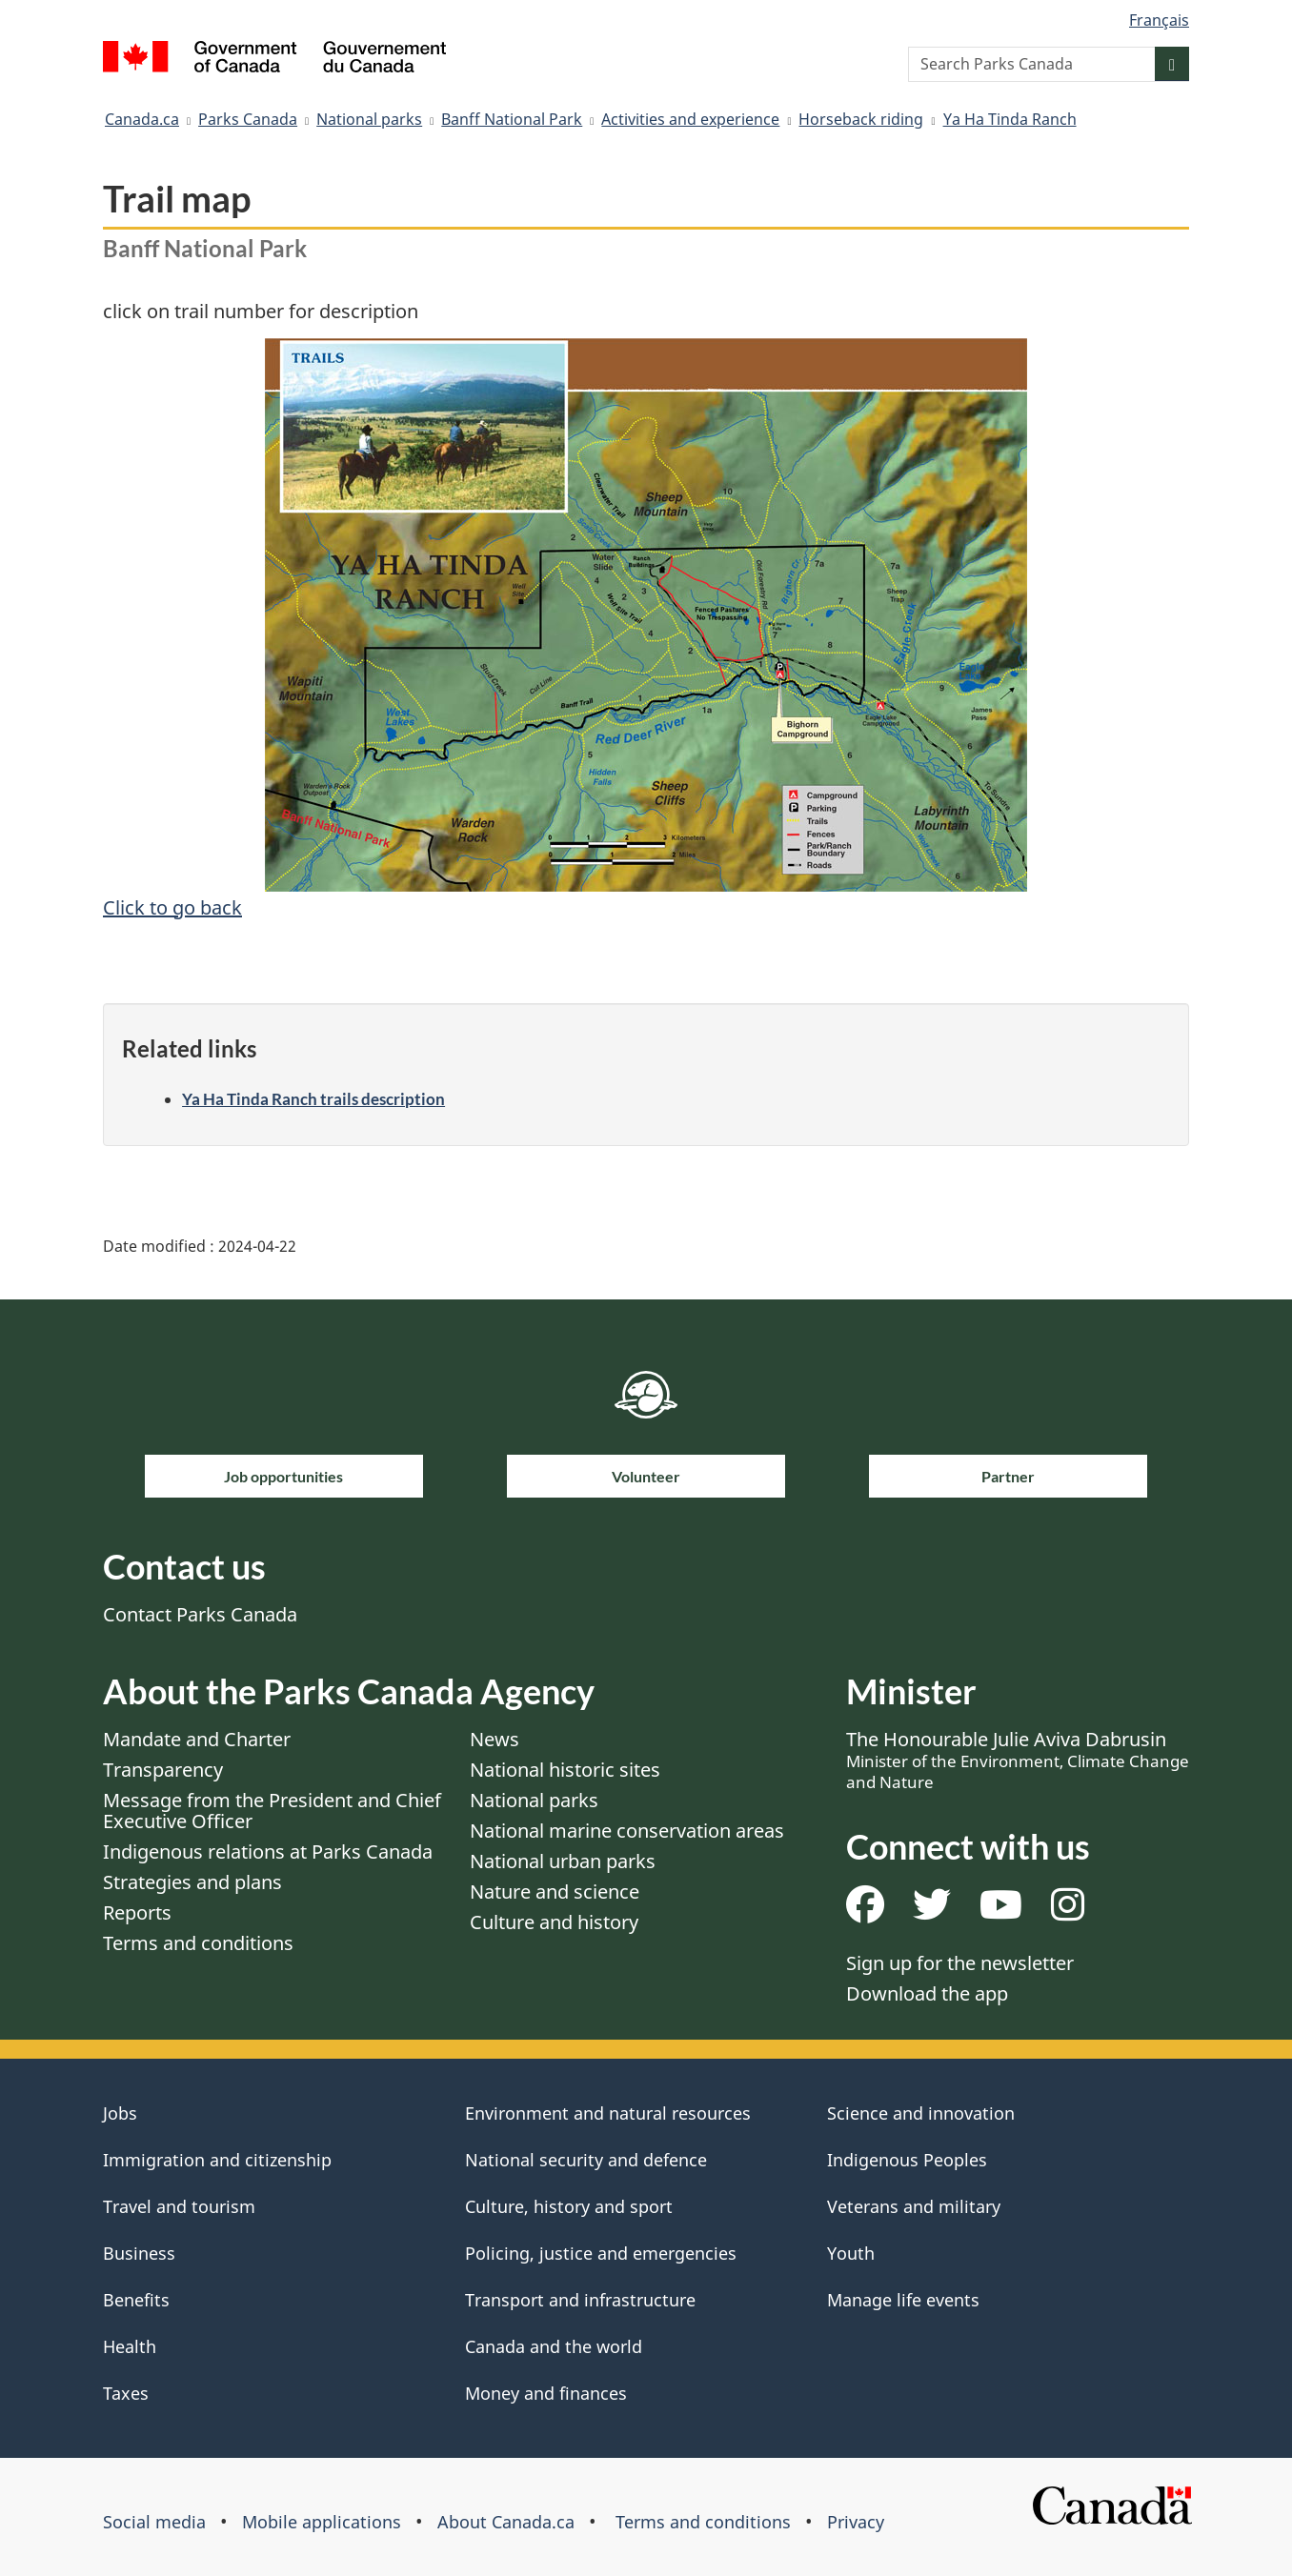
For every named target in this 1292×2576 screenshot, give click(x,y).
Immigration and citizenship (217, 2159)
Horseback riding (860, 119)
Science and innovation (921, 2113)
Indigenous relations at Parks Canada (268, 1851)
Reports (137, 1912)
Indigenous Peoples (907, 2159)
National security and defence (586, 2159)
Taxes (126, 2393)
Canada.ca (142, 119)
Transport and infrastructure (580, 2299)
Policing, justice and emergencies (601, 2253)
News (494, 1739)
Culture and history (554, 1922)
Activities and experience (690, 119)
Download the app (927, 1993)
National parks (369, 119)
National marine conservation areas (627, 1830)
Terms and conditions (198, 1943)
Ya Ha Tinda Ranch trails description (313, 1099)
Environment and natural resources (608, 2113)
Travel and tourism (179, 2206)
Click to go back (172, 907)
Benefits (136, 2299)
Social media (154, 2521)
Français (1159, 20)
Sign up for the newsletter (960, 1963)
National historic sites (565, 1769)
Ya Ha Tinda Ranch (1010, 119)
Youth (851, 2253)
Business (139, 2253)
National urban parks (563, 1861)
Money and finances (546, 2393)
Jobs (120, 2113)
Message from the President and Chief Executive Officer (272, 1810)
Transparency (163, 1769)
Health (129, 2346)
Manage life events (903, 2299)
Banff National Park (511, 119)
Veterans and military (913, 2206)
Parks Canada (247, 119)
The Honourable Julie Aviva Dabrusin (1017, 1759)
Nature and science (554, 1891)
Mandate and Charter (197, 1739)
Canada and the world (553, 2346)
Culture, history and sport (569, 2206)
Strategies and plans (192, 1882)
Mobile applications (321, 2521)
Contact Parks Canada (200, 1614)
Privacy (855, 2521)
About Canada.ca (506, 2521)
